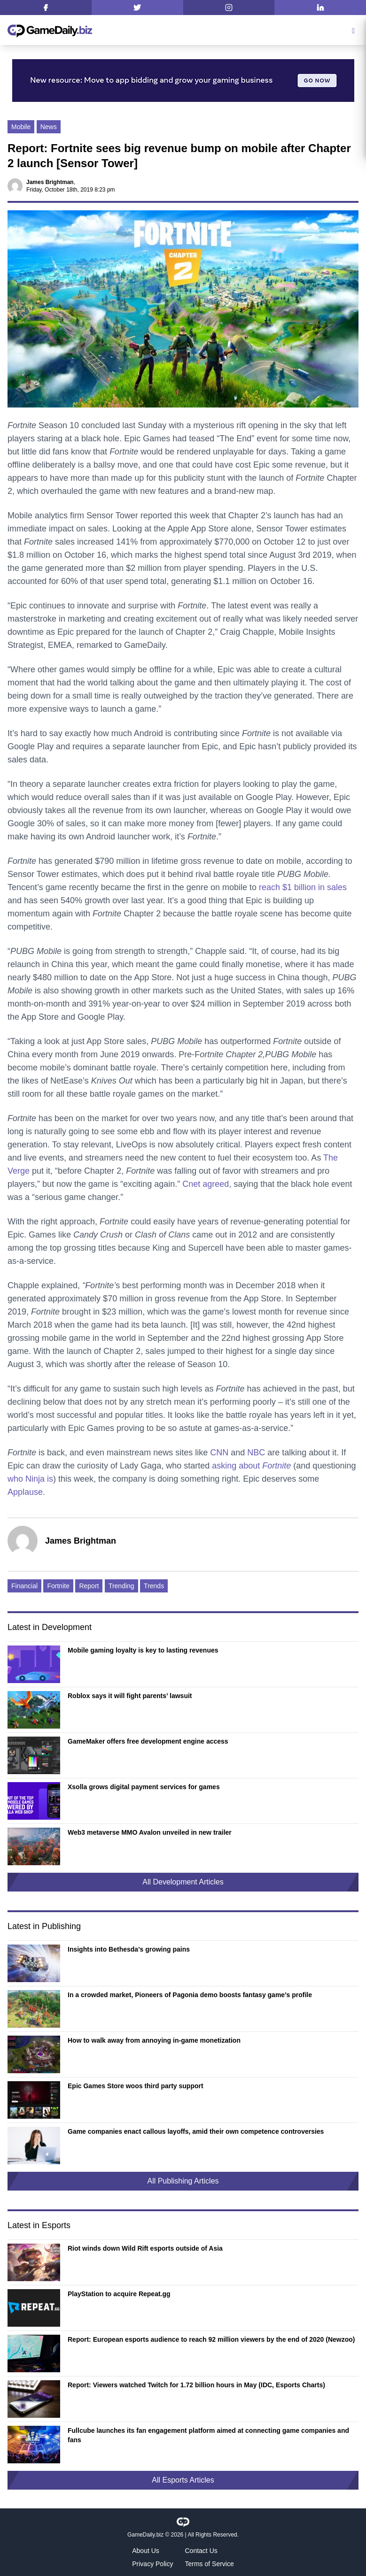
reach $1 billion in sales (303, 887)
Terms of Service (209, 2564)
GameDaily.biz (145, 2534)
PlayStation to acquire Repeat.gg (119, 2294)
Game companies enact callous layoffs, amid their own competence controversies (196, 2131)
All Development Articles (183, 1882)
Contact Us (201, 2550)
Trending (121, 1586)
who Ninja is (30, 1479)
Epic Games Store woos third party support (135, 2086)
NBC (256, 1452)
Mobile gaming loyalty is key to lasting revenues (143, 1650)
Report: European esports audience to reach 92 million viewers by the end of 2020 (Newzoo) (211, 2339)
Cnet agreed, (206, 1184)
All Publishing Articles (182, 2181)
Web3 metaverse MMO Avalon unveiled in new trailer (150, 1832)
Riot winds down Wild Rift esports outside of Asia (145, 2248)
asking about (252, 1465)
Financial (24, 1586)
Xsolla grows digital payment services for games (144, 1787)
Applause (25, 1492)
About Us (145, 2550)
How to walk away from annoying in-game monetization (154, 2040)
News (48, 127)
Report (89, 1586)
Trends (154, 1586)
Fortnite (58, 1586)
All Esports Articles (183, 2480)
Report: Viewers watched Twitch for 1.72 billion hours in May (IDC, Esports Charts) (196, 2385)
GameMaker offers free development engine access (148, 1741)
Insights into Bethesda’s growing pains (129, 1949)
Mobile (21, 127)
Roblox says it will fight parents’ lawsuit (130, 1695)
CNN (219, 1452)
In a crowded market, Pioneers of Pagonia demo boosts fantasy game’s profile (190, 1995)
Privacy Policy (152, 2564)
